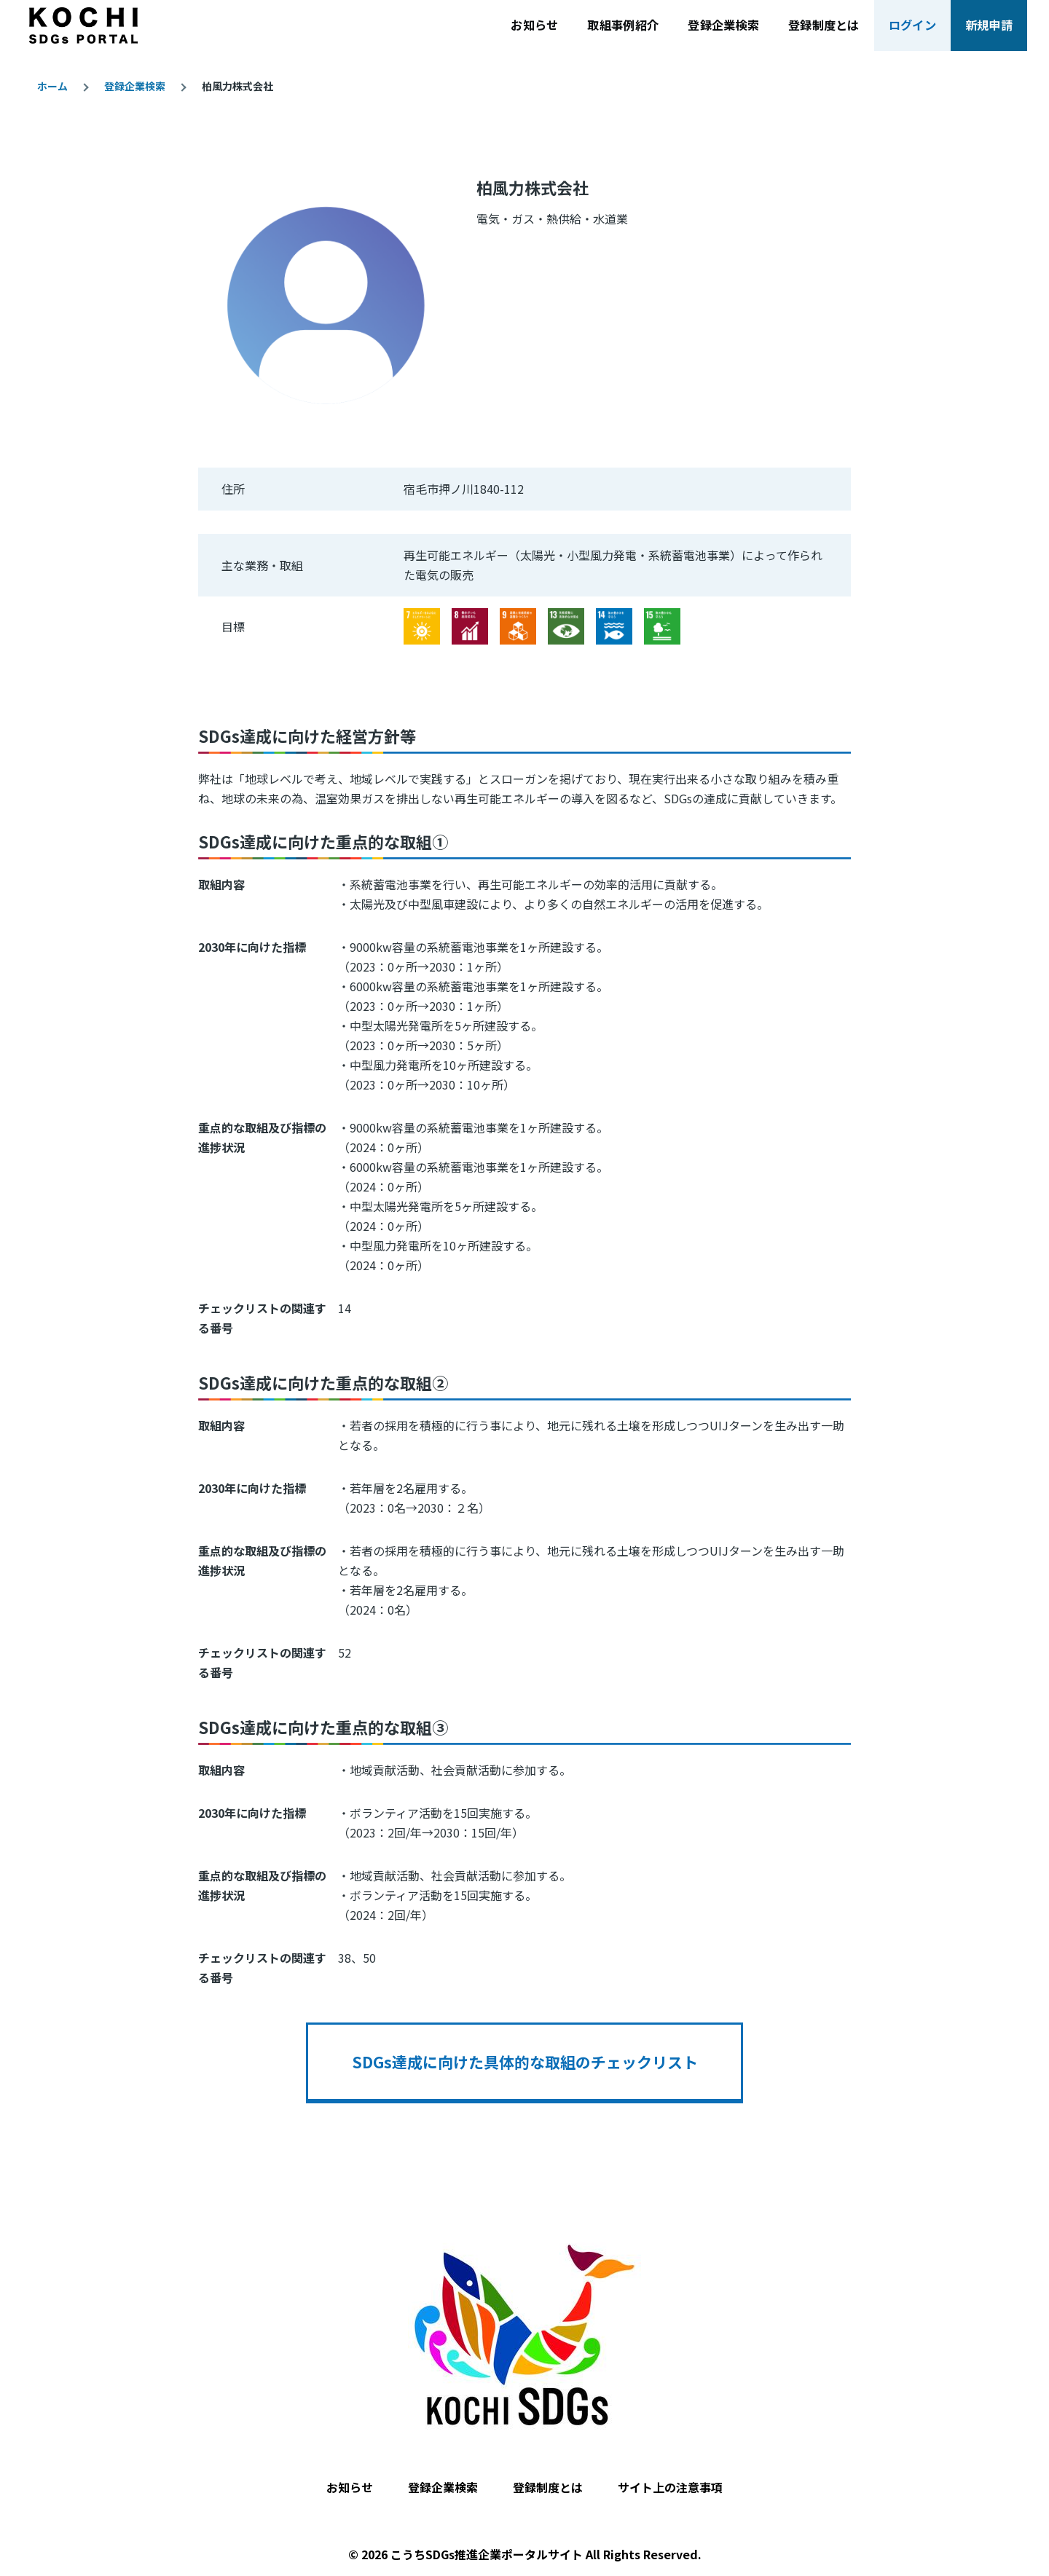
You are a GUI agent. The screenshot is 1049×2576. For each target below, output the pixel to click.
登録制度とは (548, 2487)
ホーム (52, 86)
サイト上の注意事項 (670, 2487)
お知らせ (349, 2487)
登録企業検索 (134, 86)
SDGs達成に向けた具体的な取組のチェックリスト (525, 2062)
